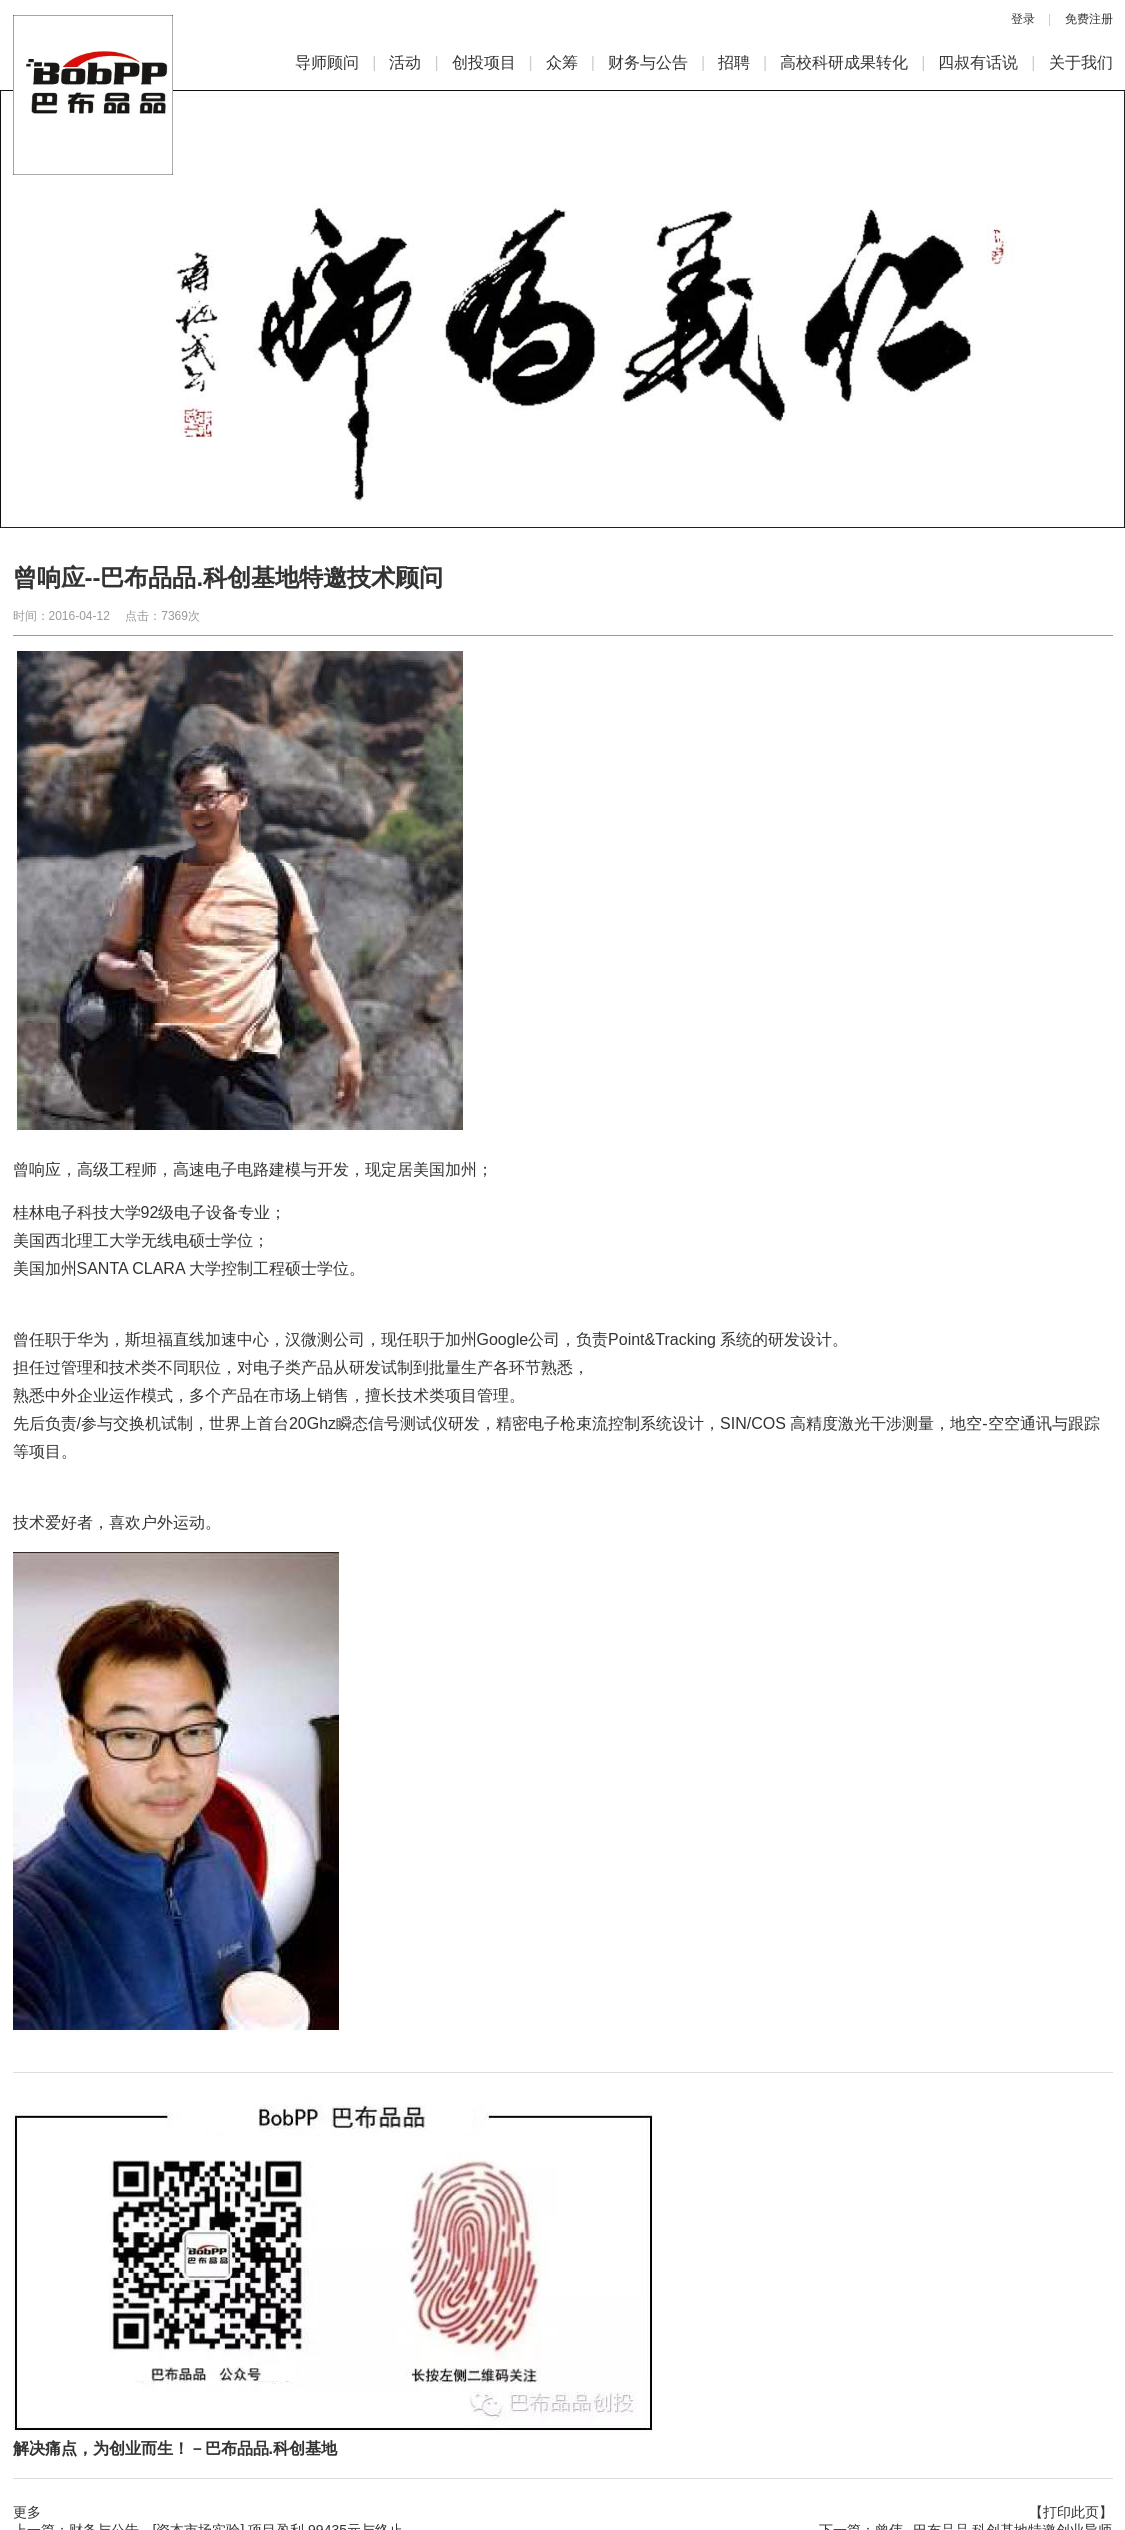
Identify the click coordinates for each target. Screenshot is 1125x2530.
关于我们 (1081, 62)
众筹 (562, 62)
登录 (1023, 19)
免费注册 (1089, 19)
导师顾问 (327, 62)
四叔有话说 (978, 62)
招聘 (734, 62)
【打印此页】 (1071, 2512)
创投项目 (484, 62)
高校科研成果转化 (844, 62)
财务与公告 (648, 62)
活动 (405, 62)
